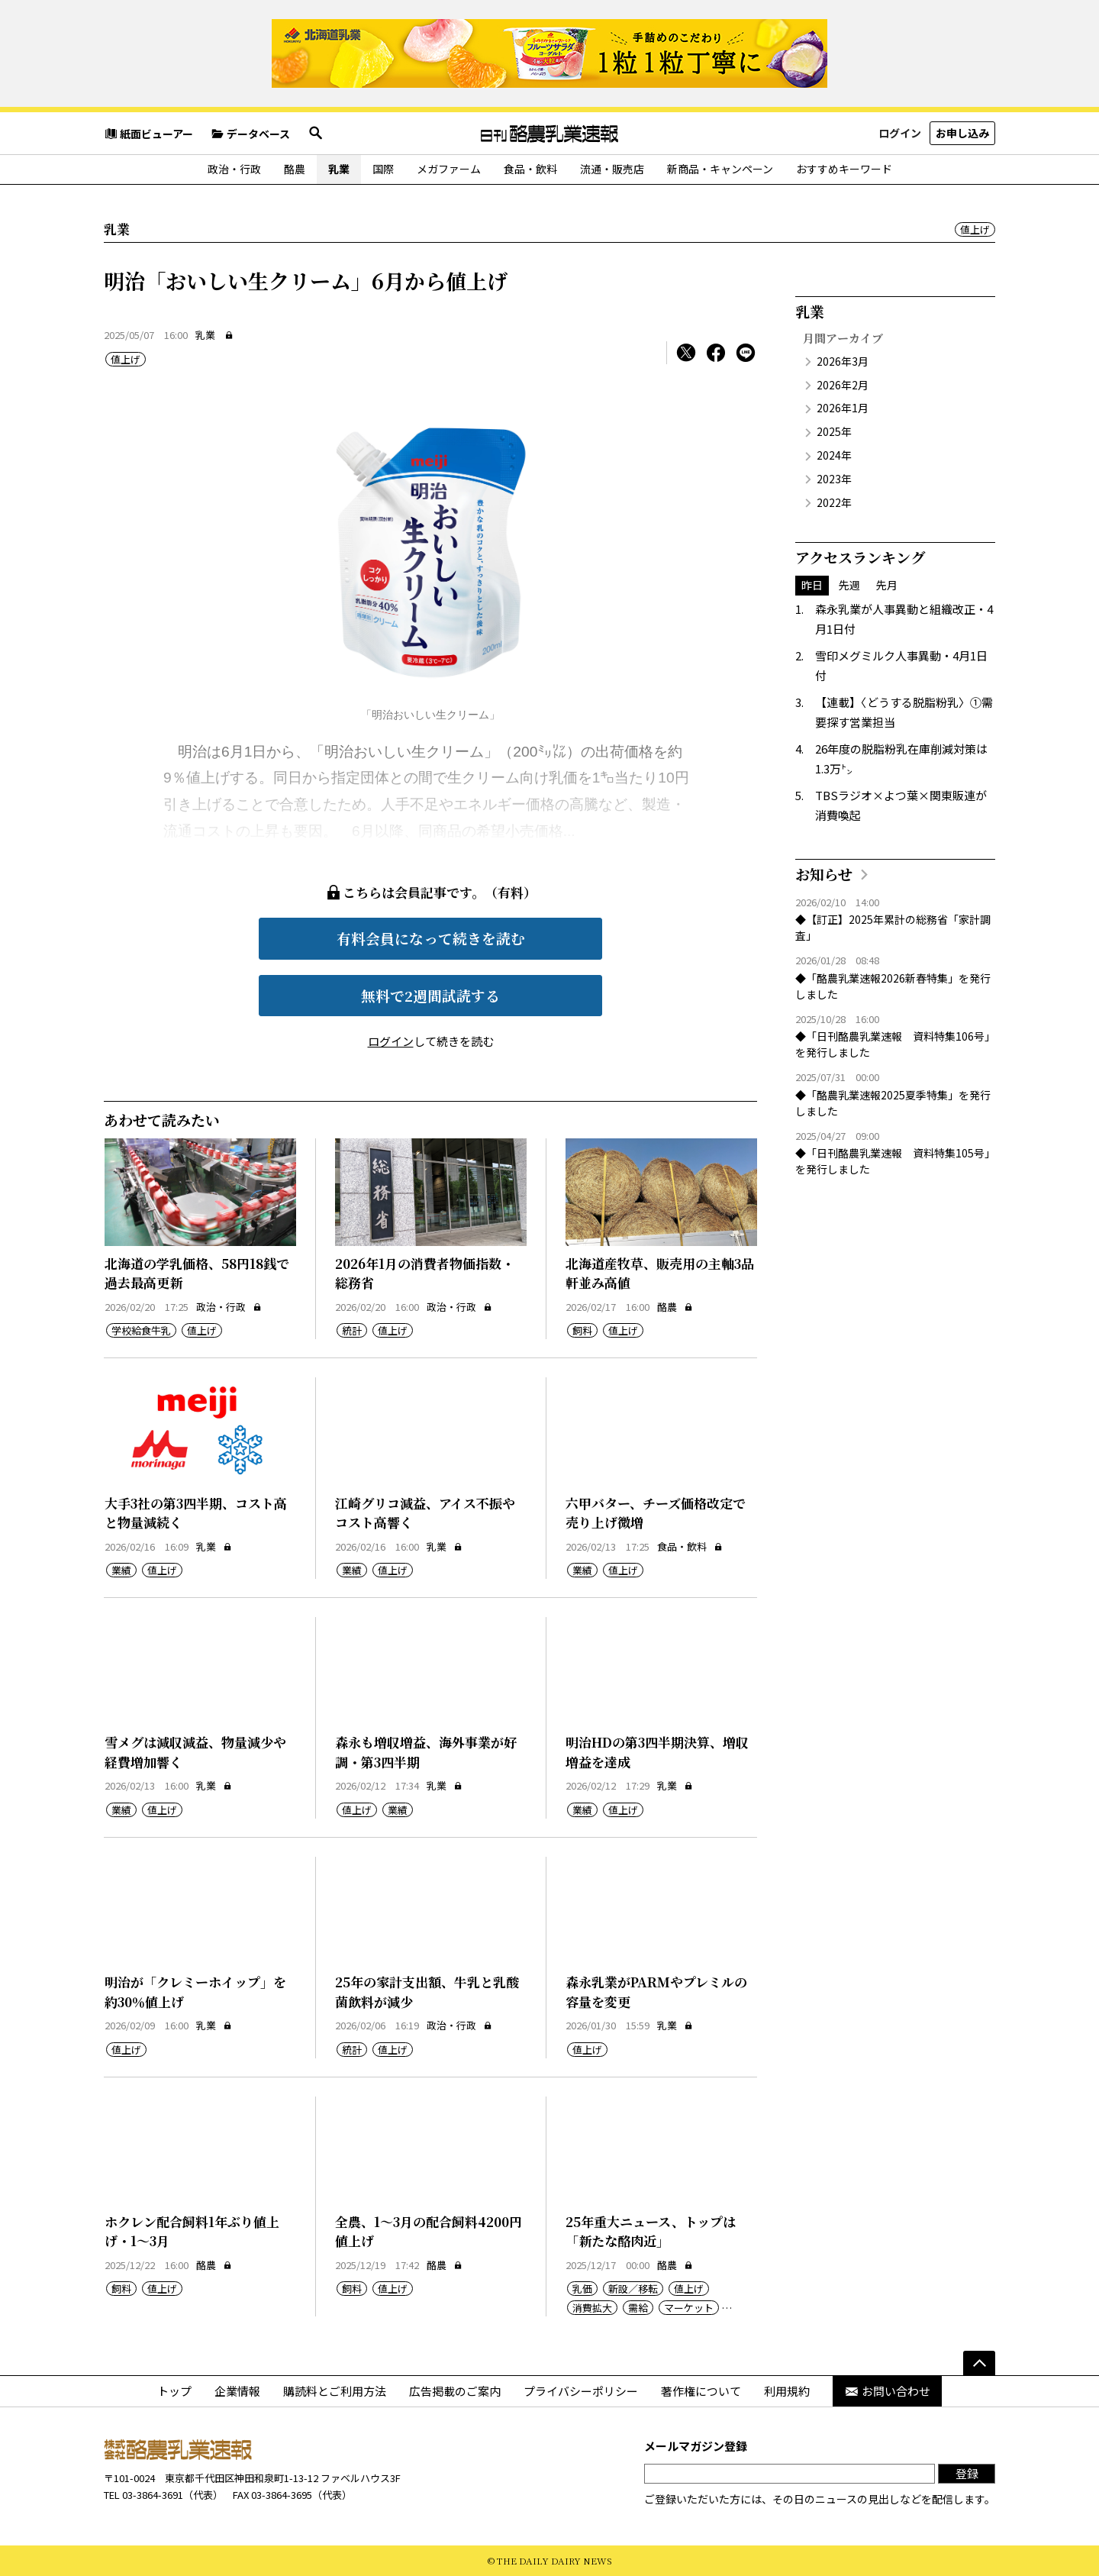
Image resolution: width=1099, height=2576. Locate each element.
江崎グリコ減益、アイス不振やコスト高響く (425, 1512)
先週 (849, 584)
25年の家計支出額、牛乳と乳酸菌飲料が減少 (427, 1991)
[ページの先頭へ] (979, 2363)
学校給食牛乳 (141, 1330)
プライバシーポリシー (581, 2391)
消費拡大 (592, 2307)
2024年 (834, 455)
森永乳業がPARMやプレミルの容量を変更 (656, 1991)
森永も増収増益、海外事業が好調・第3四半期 (426, 1751)
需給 (638, 2307)
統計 (352, 1330)
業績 (121, 1570)
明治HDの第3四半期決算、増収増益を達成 (657, 1751)
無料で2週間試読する (430, 995)
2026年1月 (843, 407)
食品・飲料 (530, 168)
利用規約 (787, 2391)
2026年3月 (843, 361)
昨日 (812, 584)
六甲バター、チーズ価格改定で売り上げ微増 (656, 1512)
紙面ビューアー (148, 133)
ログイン (899, 132)
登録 (967, 2473)
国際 (383, 168)
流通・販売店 (612, 168)
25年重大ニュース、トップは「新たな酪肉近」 (651, 2231)
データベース (250, 133)
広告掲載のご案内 (455, 2391)
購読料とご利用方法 (334, 2391)
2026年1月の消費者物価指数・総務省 (424, 1273)
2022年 (834, 502)
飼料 (582, 1330)
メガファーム (449, 168)
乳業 (339, 168)
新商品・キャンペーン (720, 168)
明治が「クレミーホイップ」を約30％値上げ (195, 1991)
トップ (174, 2391)
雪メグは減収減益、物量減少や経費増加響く (195, 1751)
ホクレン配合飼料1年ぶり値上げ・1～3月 (192, 2231)
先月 (887, 584)
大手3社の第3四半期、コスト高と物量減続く (196, 1512)
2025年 (834, 431)
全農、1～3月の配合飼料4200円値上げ (428, 2231)
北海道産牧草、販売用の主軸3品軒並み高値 (660, 1273)
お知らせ (823, 874)
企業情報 (237, 2391)
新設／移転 (633, 2288)
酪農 (294, 168)
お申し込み (962, 132)
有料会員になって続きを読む (431, 938)
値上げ (975, 229)
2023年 (834, 478)
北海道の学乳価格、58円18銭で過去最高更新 (197, 1273)
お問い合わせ (887, 2391)
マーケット (689, 2307)
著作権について (701, 2391)
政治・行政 (234, 168)
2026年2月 (843, 384)
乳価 (582, 2288)
